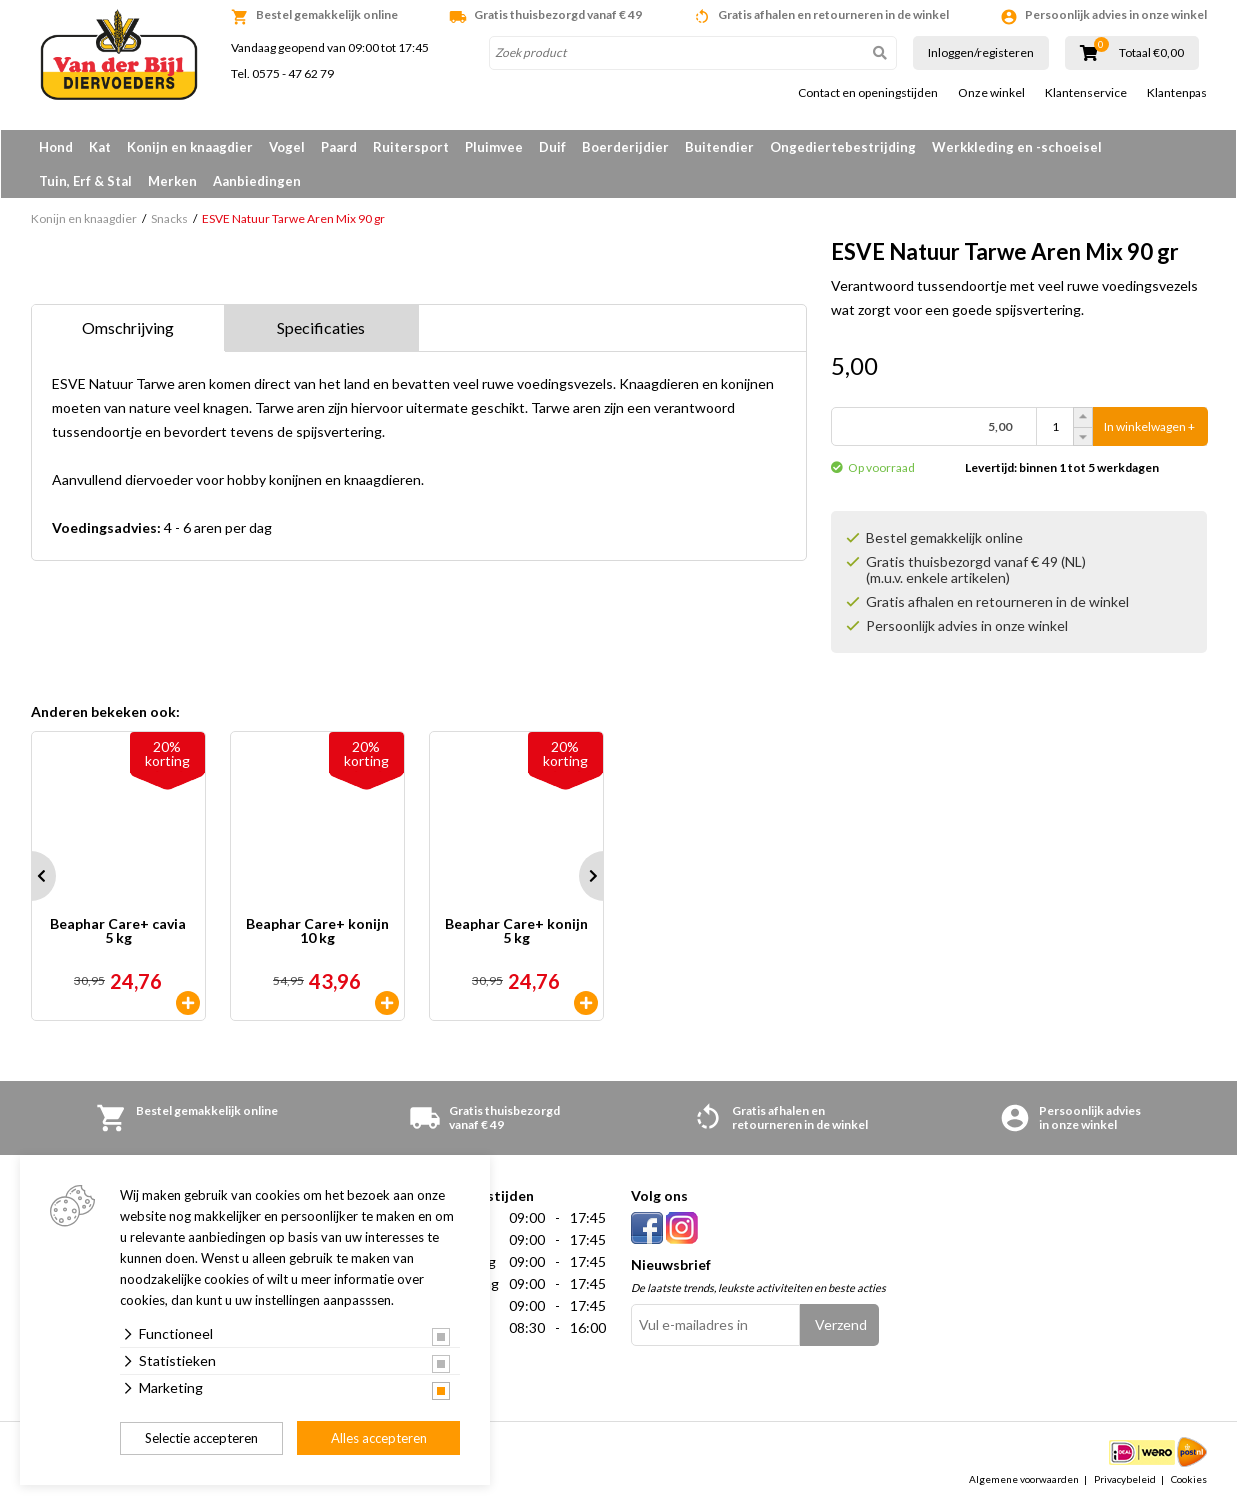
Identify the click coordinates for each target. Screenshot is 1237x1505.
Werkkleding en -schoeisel (1017, 147)
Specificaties (321, 327)
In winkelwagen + (1149, 426)
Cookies (1189, 1479)
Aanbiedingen (257, 181)
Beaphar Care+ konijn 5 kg (516, 931)
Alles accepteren (379, 1438)
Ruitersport (411, 147)
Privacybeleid (1125, 1479)
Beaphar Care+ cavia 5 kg (118, 931)
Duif (552, 147)
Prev (31, 876)
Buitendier (719, 147)
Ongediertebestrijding (843, 147)
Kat (100, 147)
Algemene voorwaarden (1024, 1479)
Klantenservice (1086, 93)
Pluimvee (494, 147)
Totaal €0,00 (1151, 53)
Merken (172, 181)
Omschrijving (128, 327)
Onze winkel (991, 93)
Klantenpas (1177, 93)
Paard (339, 147)
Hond (56, 147)
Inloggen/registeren (981, 52)
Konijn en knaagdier (190, 147)
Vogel (287, 147)
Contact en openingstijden (868, 93)
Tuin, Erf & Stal (85, 181)
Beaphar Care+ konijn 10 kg (317, 931)
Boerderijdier (625, 147)
